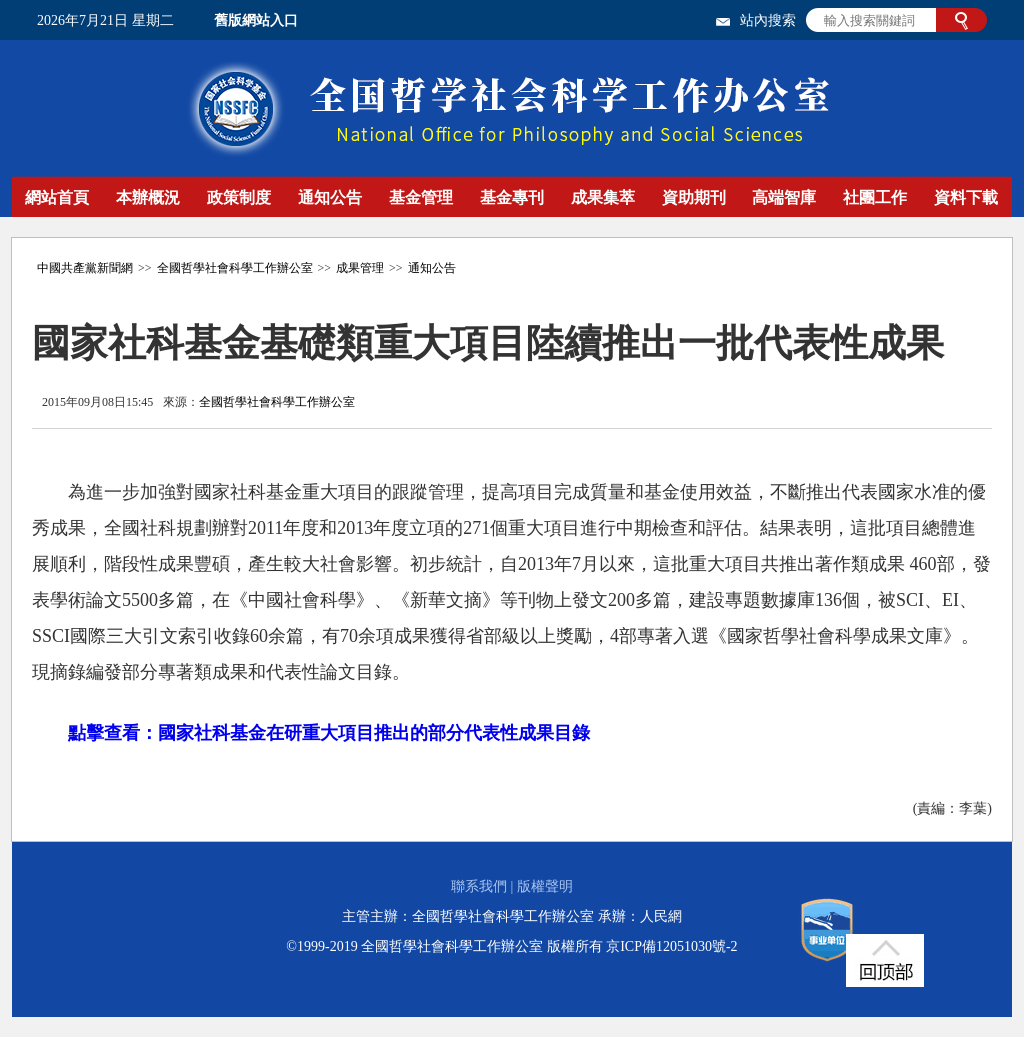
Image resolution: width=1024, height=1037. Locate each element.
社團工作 (875, 197)
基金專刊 (512, 197)
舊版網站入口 (256, 20)
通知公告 (330, 197)
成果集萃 (603, 197)
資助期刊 (694, 197)
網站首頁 (57, 197)
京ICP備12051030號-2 (671, 946)
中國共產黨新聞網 (85, 268)
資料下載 (966, 197)
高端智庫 (784, 197)
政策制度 (239, 197)
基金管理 (421, 197)
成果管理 (360, 268)
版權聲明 (545, 886)
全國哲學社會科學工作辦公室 (235, 268)
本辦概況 (148, 197)
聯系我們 (479, 886)
